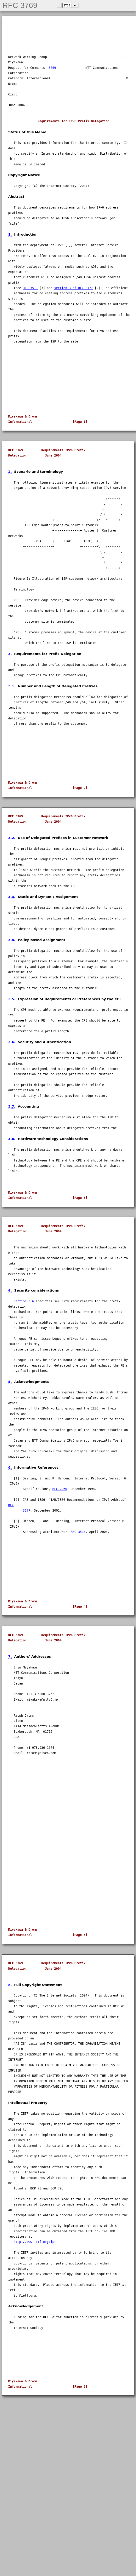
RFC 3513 (30, 288)
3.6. (12, 1042)
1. (10, 234)
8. (10, 1985)
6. (10, 1467)
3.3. (12, 897)
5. (10, 1382)
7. (10, 1656)
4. (10, 1290)
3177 (26, 1510)
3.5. (12, 999)
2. (10, 471)
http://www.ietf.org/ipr (35, 2242)
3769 (52, 68)
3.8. (12, 1139)
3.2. (12, 838)
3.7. (12, 1106)
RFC (11, 1505)
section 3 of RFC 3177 (73, 288)
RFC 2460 (59, 1489)
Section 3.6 (24, 1301)
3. (10, 654)
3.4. (12, 940)
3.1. (12, 686)
